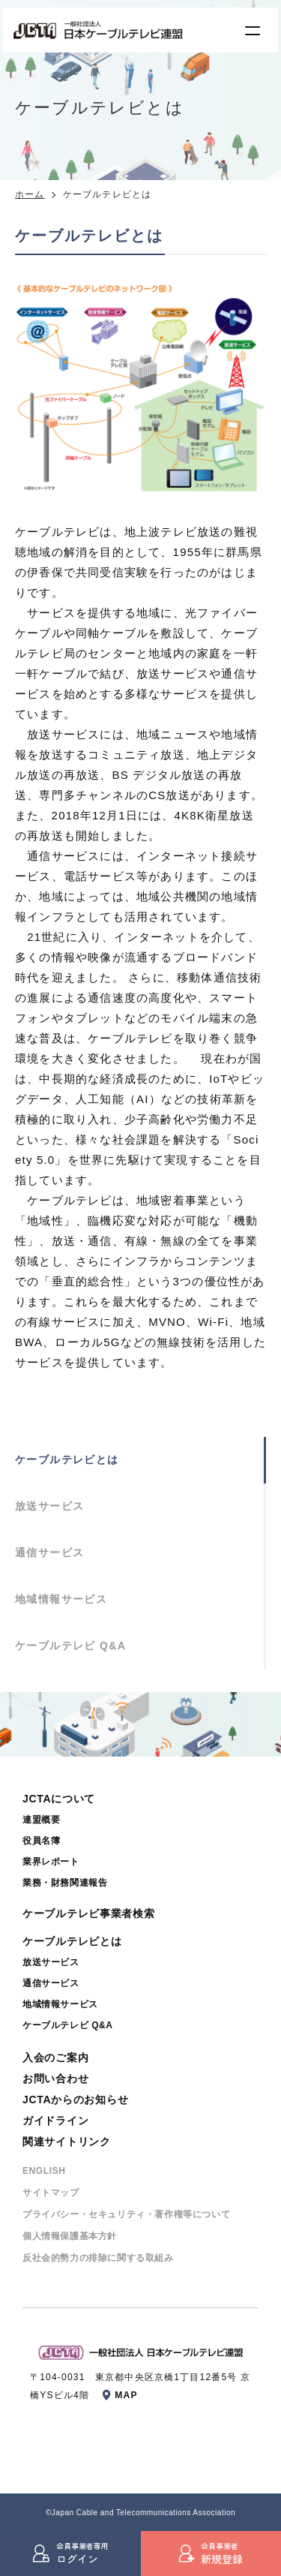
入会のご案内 (55, 2057)
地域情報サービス (61, 1599)
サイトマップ (50, 2192)
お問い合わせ (55, 2079)
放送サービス (49, 1506)
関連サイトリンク (66, 2142)
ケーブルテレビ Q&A (70, 1646)
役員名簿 (41, 1840)
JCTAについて (58, 1799)
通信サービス (49, 1553)
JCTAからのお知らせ (75, 2100)
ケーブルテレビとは (67, 1459)
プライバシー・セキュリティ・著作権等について (126, 2214)
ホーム (30, 194)
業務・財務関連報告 (64, 1882)
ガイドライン (55, 2121)
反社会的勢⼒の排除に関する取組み (98, 2258)
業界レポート (50, 1861)
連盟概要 (41, 1819)
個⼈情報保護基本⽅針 (69, 2236)
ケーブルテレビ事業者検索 (88, 1913)
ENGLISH (44, 2171)
